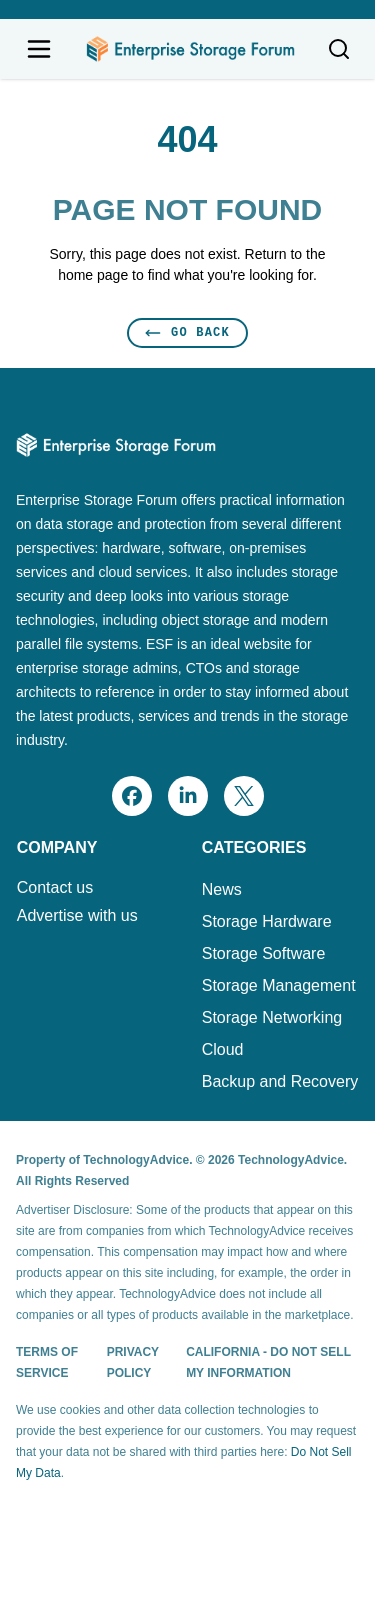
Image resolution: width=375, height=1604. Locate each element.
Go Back (187, 332)
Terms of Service (47, 1362)
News (222, 889)
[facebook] (132, 796)
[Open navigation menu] (39, 49)
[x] (244, 796)
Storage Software (264, 953)
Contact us (55, 888)
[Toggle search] (339, 49)
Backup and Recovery (280, 1081)
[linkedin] (188, 796)
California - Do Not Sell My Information (268, 1362)
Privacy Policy (133, 1362)
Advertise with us (77, 916)
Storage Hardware (267, 921)
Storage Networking (272, 1017)
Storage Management (279, 985)
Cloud (223, 1049)
